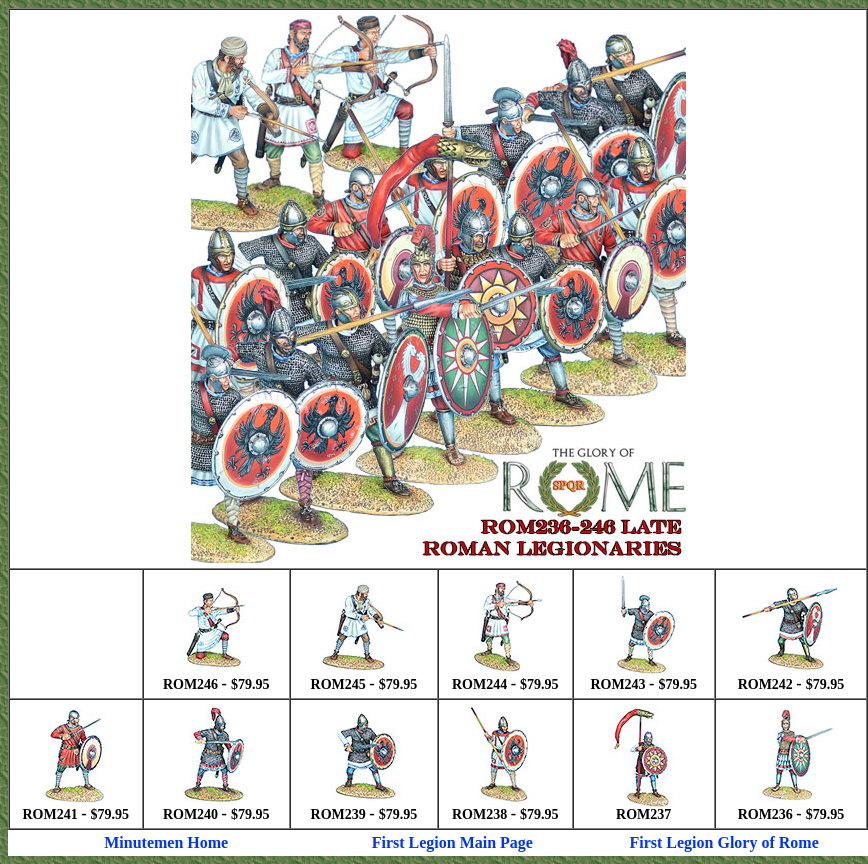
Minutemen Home (166, 842)
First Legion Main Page (452, 842)
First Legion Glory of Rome (723, 842)
